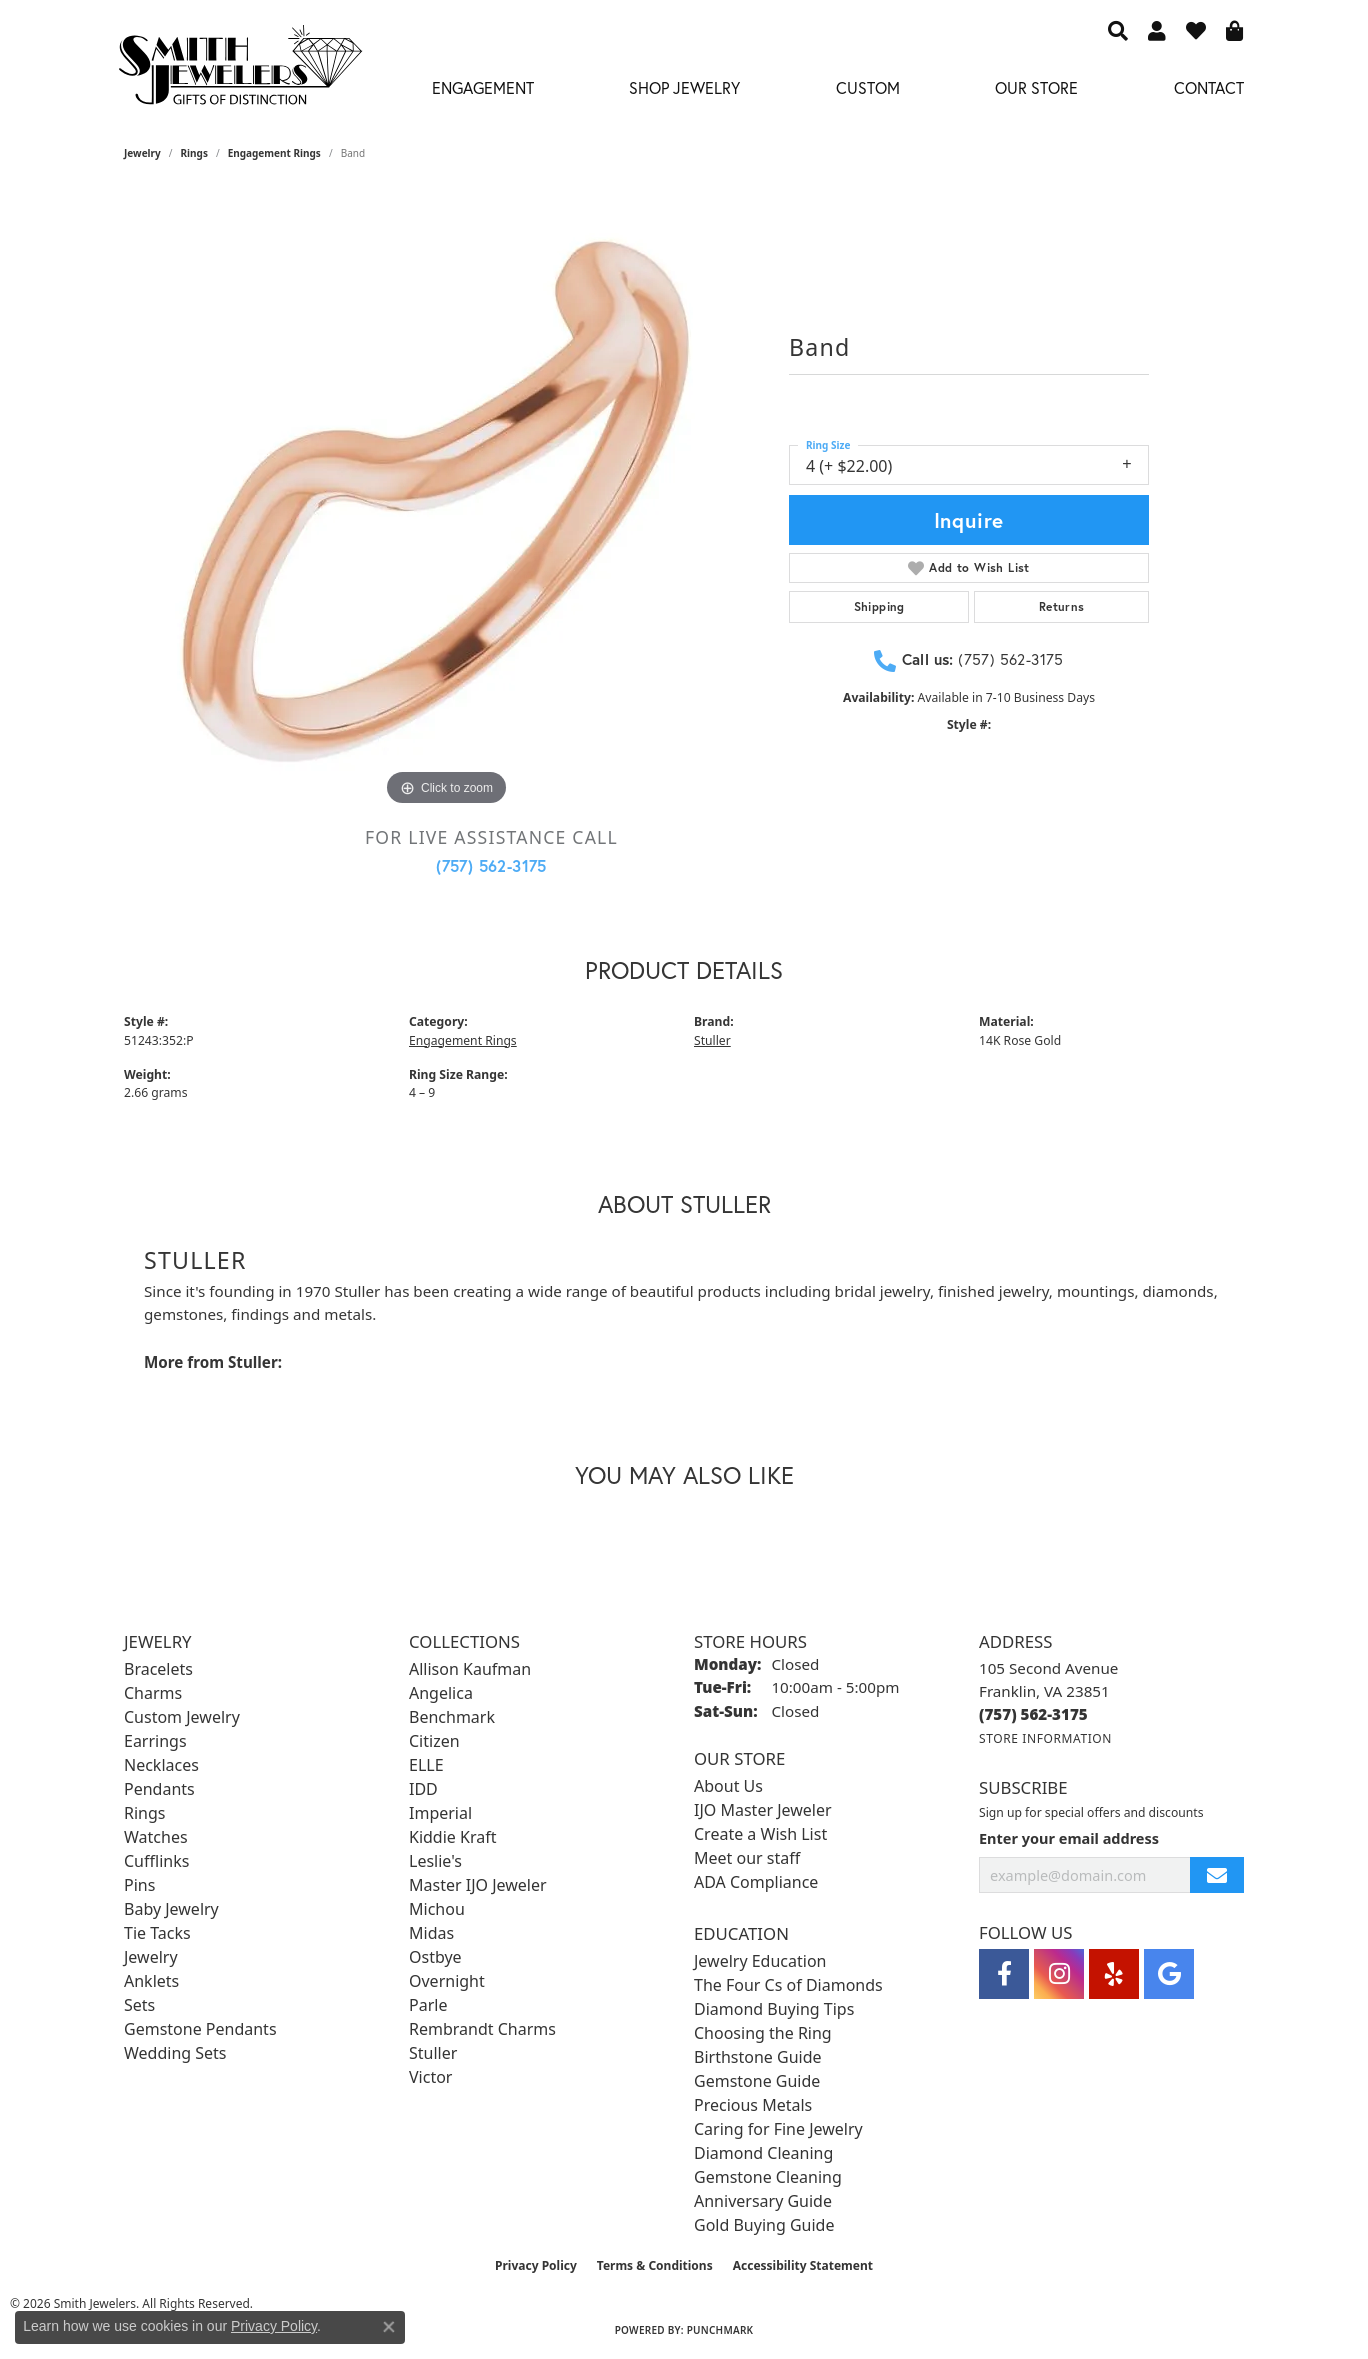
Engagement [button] (483, 87)
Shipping (879, 606)
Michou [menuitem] (437, 1909)
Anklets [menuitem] (151, 1981)
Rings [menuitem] (144, 1813)
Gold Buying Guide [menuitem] (764, 2225)
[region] (447, 511)
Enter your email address (1069, 1838)
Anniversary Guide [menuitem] (763, 2201)
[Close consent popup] (389, 2327)
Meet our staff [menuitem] (747, 1858)
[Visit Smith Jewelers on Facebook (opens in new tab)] (1004, 1974)
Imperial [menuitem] (440, 1813)
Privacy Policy (536, 2265)
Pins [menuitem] (139, 1885)
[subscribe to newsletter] (1217, 1875)
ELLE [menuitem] (426, 1765)
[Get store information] (1045, 1738)
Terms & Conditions (655, 2265)
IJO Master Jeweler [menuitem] (763, 1810)
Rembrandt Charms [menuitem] (482, 2029)
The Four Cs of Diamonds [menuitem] (788, 1985)
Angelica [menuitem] (441, 1693)
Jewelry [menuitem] (151, 1957)
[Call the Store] (1033, 1714)
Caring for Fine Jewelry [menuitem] (778, 2129)
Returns (1062, 606)
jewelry (142, 153)
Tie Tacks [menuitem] (157, 1933)
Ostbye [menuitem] (435, 1957)
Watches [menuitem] (156, 1837)
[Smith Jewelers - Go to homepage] (239, 70)
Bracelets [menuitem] (158, 1669)
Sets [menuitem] (139, 2005)
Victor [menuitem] (430, 2077)
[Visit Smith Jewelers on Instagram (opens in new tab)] (1059, 1974)
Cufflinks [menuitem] (156, 1861)
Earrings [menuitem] (155, 1741)
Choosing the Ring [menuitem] (763, 2033)
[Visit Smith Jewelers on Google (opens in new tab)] (1169, 1974)
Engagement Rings (274, 153)
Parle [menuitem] (428, 2005)
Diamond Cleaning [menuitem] (763, 2153)
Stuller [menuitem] (433, 2053)
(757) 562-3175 (491, 865)
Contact (1209, 87)
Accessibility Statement (803, 2265)
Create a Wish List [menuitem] (760, 1834)
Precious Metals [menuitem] (753, 2105)
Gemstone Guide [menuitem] (757, 2081)
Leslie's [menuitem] (435, 1861)
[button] (1118, 30)
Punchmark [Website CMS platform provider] (720, 2330)
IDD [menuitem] (423, 1789)
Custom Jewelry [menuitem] (182, 1717)
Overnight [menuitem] (447, 1981)
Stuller (712, 1040)
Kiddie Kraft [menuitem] (452, 1837)
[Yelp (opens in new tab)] (1114, 1974)
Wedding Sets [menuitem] (175, 2053)
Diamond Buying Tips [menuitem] (774, 2009)
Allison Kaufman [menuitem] (470, 1669)
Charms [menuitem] (153, 1693)
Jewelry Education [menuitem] (760, 1961)
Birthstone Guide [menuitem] (758, 2057)
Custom (868, 87)
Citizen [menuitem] (434, 1741)
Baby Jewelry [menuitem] (171, 1909)
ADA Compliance (756, 1882)
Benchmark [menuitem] (452, 1717)
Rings (194, 153)
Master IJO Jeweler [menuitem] (478, 1885)
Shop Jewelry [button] (684, 87)
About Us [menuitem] (728, 1786)
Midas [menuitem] (431, 1933)
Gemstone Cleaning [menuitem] (768, 2177)
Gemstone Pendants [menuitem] (200, 2029)
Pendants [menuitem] (159, 1789)
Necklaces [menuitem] (161, 1765)
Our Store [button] (1036, 87)
